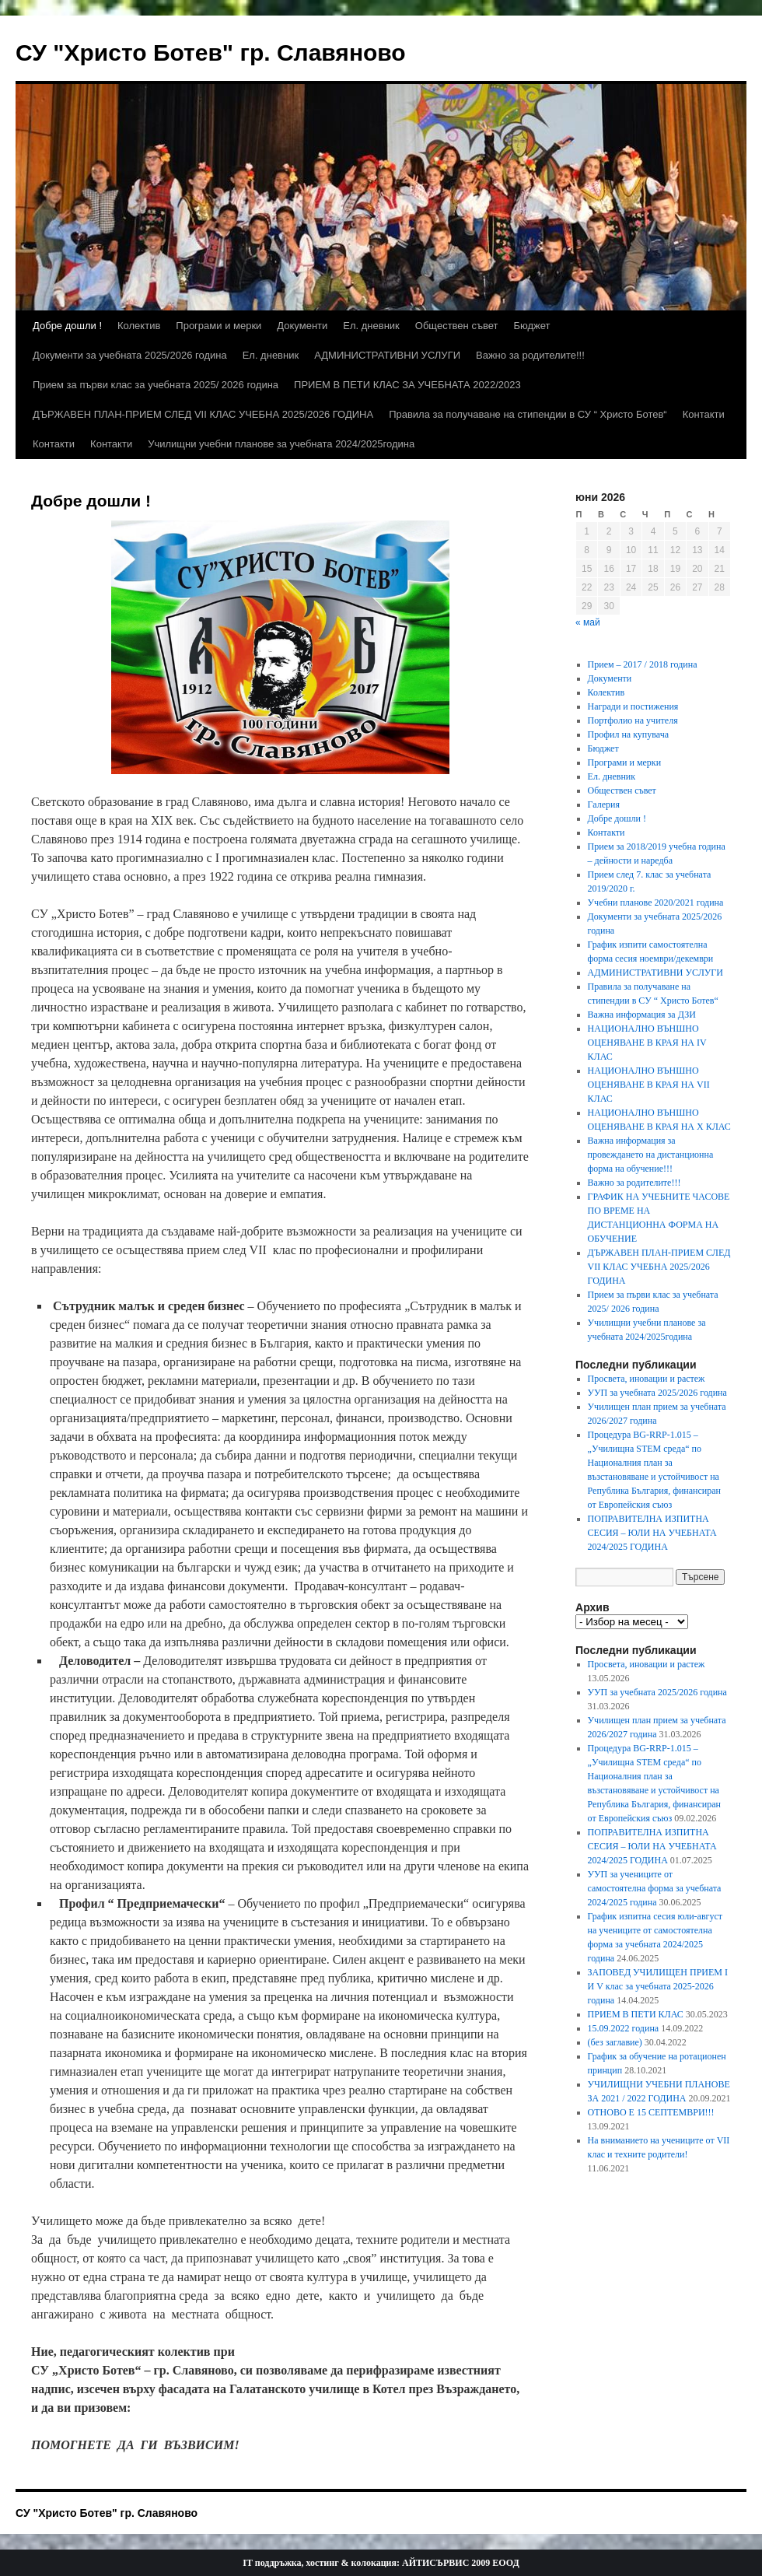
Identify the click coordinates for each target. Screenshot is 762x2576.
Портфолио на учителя (633, 720)
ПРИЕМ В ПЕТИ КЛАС (635, 2014)
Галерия (604, 804)
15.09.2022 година (623, 2028)
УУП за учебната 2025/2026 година (657, 1392)
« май (587, 622)
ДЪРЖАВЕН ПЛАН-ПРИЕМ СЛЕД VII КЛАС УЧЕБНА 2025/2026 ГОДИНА (203, 414)
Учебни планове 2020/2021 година (656, 902)
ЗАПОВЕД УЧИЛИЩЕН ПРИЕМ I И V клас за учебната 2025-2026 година (658, 1986)
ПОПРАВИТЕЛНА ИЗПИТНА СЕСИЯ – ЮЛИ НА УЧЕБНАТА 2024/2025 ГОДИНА (652, 1532)
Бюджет (532, 325)
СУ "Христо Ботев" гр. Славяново (211, 52)
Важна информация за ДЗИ (642, 1014)
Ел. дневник (371, 325)
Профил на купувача (628, 734)
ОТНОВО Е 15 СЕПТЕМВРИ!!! (651, 2112)
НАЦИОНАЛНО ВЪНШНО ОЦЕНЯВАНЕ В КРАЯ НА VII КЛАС (649, 1084)
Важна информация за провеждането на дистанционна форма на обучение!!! (651, 1154)
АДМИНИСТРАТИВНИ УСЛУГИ (387, 355)
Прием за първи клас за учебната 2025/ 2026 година (155, 385)
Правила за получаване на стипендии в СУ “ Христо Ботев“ (528, 414)
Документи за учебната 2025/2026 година (130, 355)
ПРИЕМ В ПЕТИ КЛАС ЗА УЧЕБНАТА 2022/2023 (407, 385)
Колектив (138, 325)
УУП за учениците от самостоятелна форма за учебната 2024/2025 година (655, 1888)
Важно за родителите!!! (530, 355)
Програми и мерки (218, 325)
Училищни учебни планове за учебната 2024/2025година (281, 444)
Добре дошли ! (67, 325)
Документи (302, 325)
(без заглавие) (615, 2042)
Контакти (704, 414)
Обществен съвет (456, 325)
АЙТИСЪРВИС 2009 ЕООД (460, 2562)
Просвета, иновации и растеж (646, 1378)
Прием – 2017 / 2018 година (642, 664)
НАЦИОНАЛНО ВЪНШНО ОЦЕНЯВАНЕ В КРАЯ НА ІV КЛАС (647, 1042)
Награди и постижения (633, 706)
